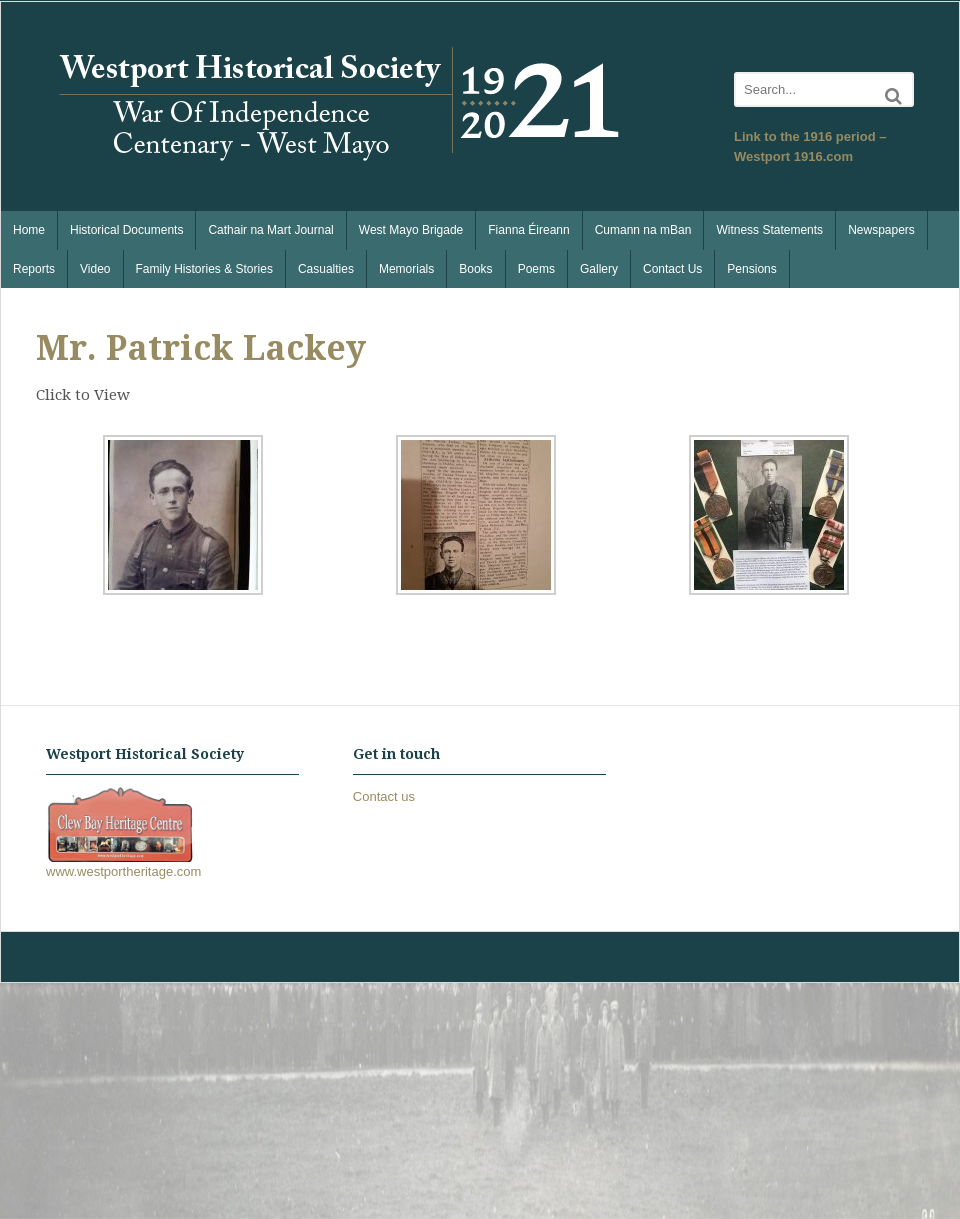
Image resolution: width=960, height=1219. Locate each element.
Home (29, 230)
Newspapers (881, 230)
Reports (34, 269)
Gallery (599, 269)
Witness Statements (769, 230)
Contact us (384, 796)
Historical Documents (126, 230)
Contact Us (672, 269)
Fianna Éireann (528, 230)
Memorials (406, 269)
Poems (536, 269)
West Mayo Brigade (411, 230)
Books (475, 269)
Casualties (326, 269)
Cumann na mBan (643, 230)
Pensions (751, 269)
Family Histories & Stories (204, 269)
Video (95, 269)
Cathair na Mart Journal (270, 230)
